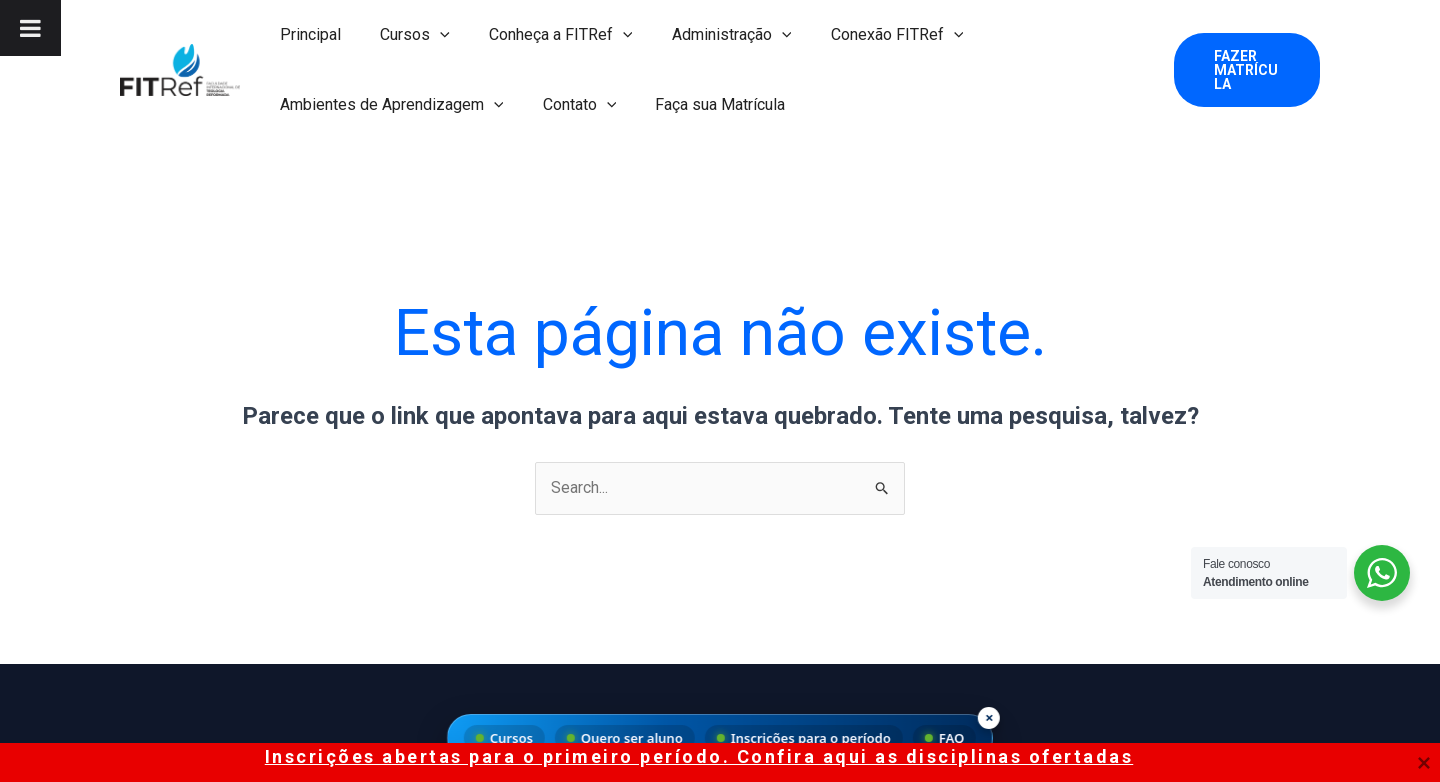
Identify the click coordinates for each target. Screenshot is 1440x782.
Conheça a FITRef (543, 35)
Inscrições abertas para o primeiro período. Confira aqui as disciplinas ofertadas (699, 756)
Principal (306, 34)
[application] (429, 35)
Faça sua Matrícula (702, 104)
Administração (706, 35)
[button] (1244, 70)
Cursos (404, 35)
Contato (569, 105)
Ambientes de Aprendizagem (388, 105)
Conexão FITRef (864, 35)
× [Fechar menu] (989, 717)
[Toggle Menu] (30, 28)
